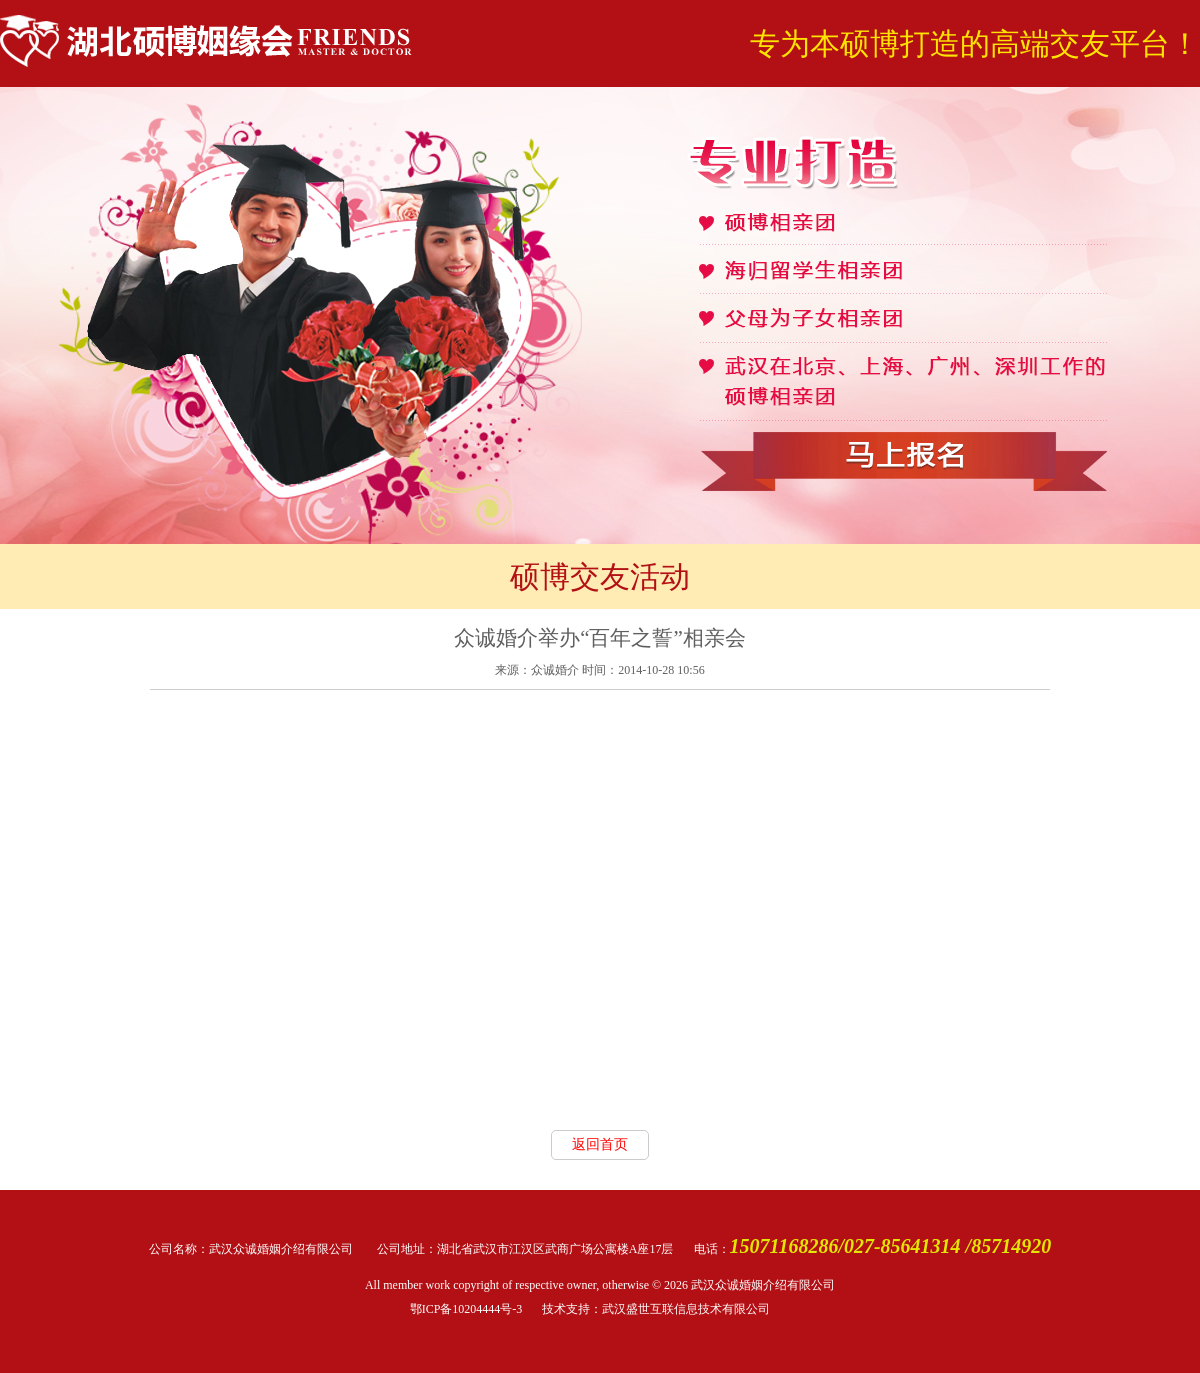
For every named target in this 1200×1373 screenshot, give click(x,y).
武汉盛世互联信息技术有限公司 (686, 1309)
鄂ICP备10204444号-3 (466, 1309)
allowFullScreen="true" (600, 910)
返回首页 (600, 1144)
